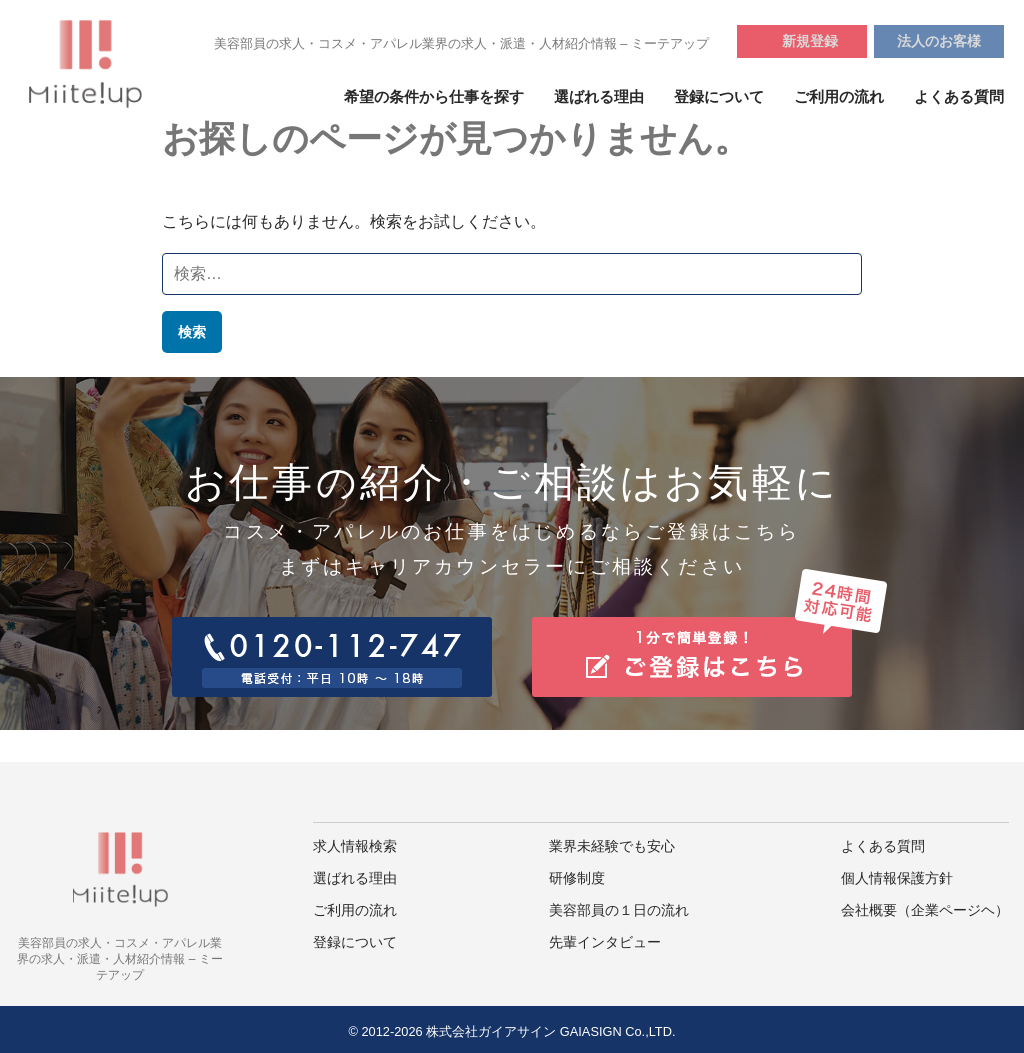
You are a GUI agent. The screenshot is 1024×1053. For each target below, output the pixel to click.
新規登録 (810, 41)
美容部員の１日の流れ (619, 910)
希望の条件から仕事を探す (434, 97)
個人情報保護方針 (897, 878)
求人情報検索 (355, 846)
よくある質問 (959, 97)
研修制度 (577, 878)
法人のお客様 (939, 41)
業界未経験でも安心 (612, 846)
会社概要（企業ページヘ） (925, 910)
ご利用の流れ (839, 97)
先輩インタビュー (605, 942)
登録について (719, 97)
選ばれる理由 (599, 97)
